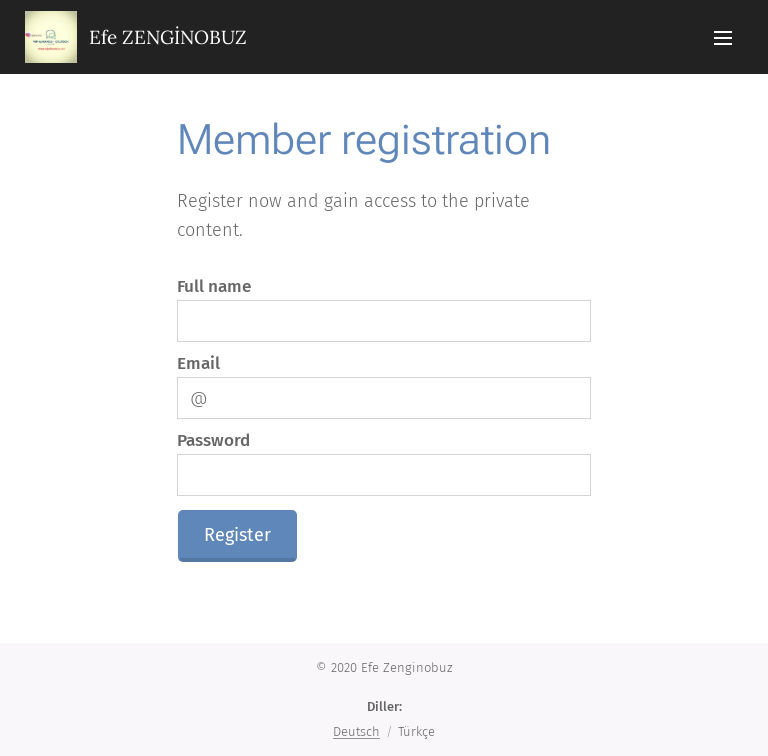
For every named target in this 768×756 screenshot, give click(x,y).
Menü (723, 38)
